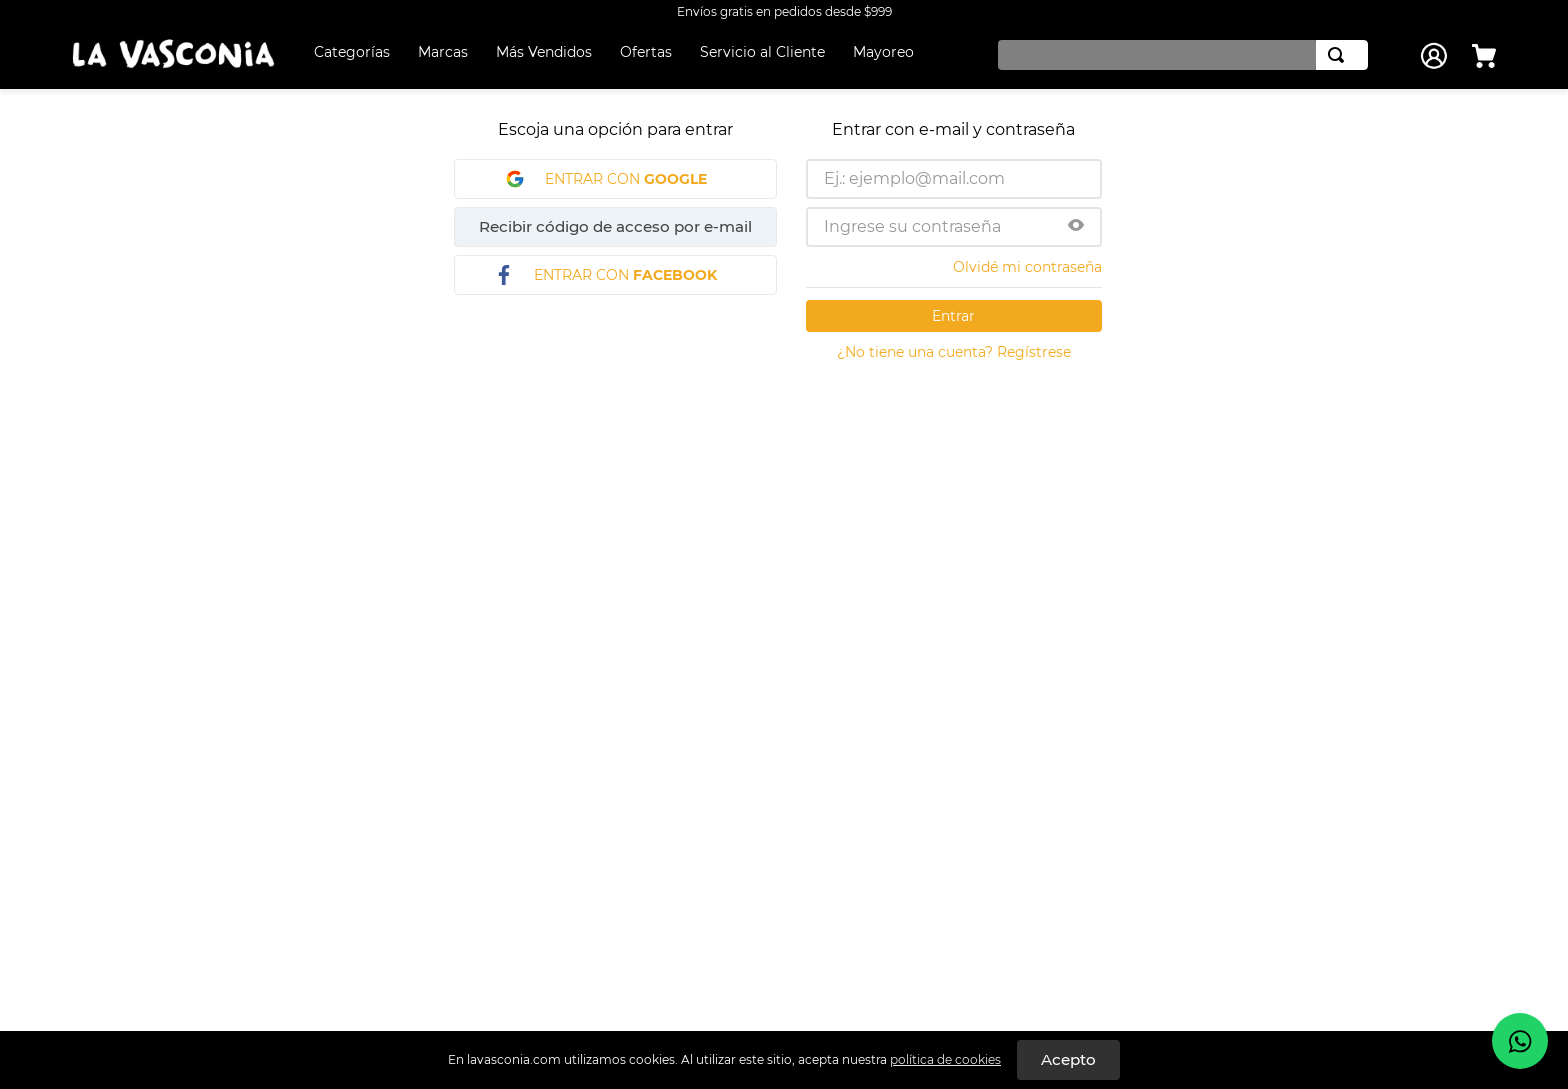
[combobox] (1178, 55)
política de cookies (945, 1059)
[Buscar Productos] (1340, 55)
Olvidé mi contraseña (1027, 267)
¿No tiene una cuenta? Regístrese (954, 352)
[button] (1076, 227)
